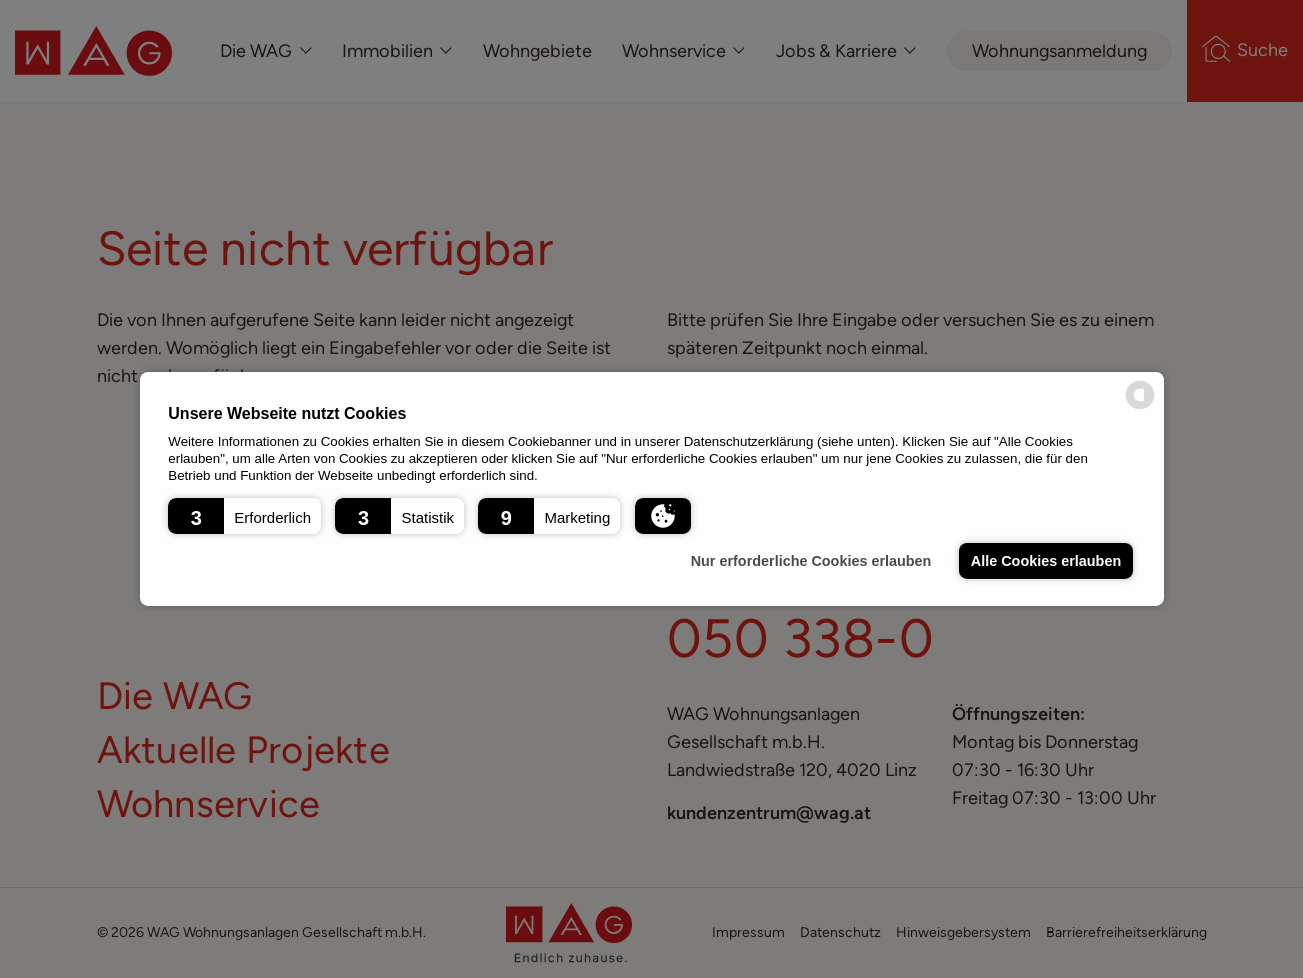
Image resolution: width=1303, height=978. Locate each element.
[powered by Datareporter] (1140, 407)
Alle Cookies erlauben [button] (1046, 561)
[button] (244, 516)
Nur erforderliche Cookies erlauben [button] (811, 561)
